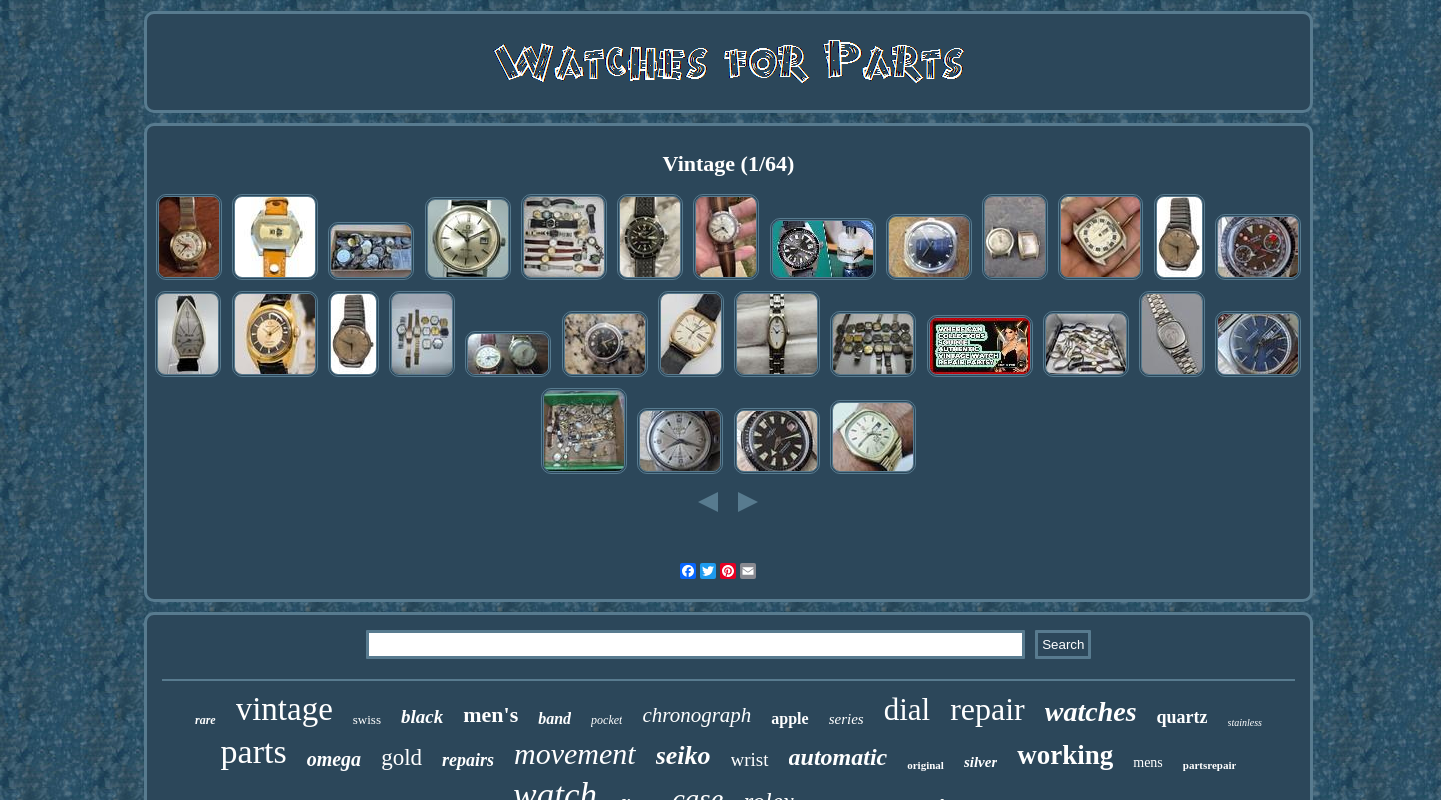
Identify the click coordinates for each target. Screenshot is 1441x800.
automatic (838, 757)
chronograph (696, 715)
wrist (750, 759)
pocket (606, 720)
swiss (367, 719)
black (422, 716)
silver (980, 762)
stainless (1245, 722)
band (554, 718)
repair (987, 709)
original (925, 765)
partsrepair (1210, 765)
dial (907, 709)
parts (254, 751)
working (1065, 755)
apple (789, 718)
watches (1091, 711)
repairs (468, 760)
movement (575, 753)
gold (401, 757)
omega (334, 759)
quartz (1182, 717)
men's (490, 714)
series (846, 719)
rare (205, 720)
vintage (284, 709)
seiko (683, 755)
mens (1148, 762)
